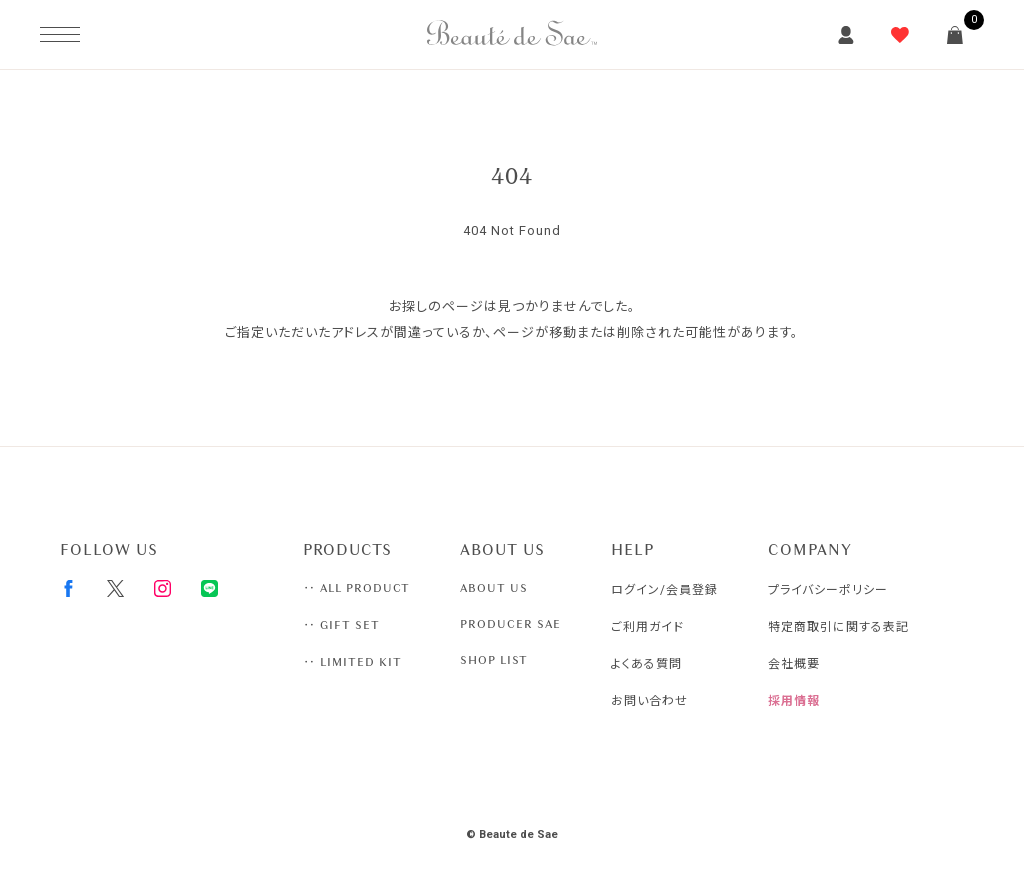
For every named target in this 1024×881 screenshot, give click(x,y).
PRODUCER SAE (510, 624)
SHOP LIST (494, 660)
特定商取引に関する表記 (838, 627)
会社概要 (794, 664)
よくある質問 (646, 664)
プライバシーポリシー (828, 590)
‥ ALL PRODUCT (356, 588)
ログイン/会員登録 (664, 590)
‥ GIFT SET (341, 625)
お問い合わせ (649, 701)
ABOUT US (494, 588)
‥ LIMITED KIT (352, 662)
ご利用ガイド (647, 627)
